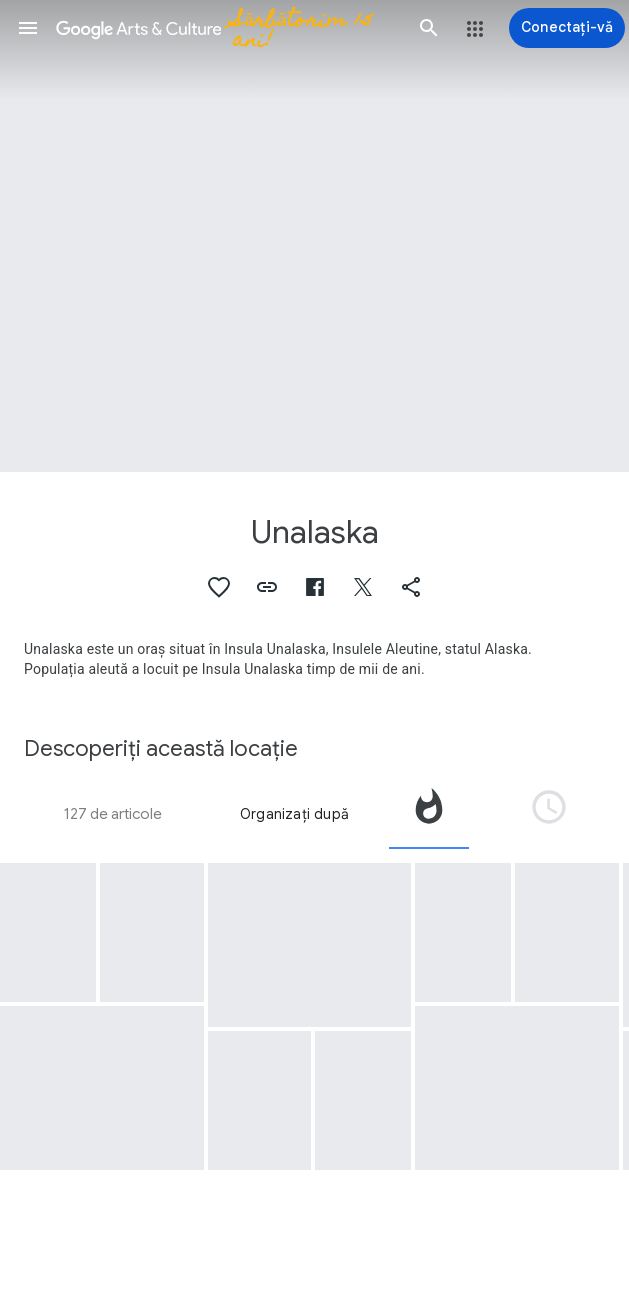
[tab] (429, 814)
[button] (28, 28)
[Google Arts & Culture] (228, 28)
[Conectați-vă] (567, 28)
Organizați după (294, 814)
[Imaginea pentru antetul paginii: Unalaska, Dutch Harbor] (314, 236)
